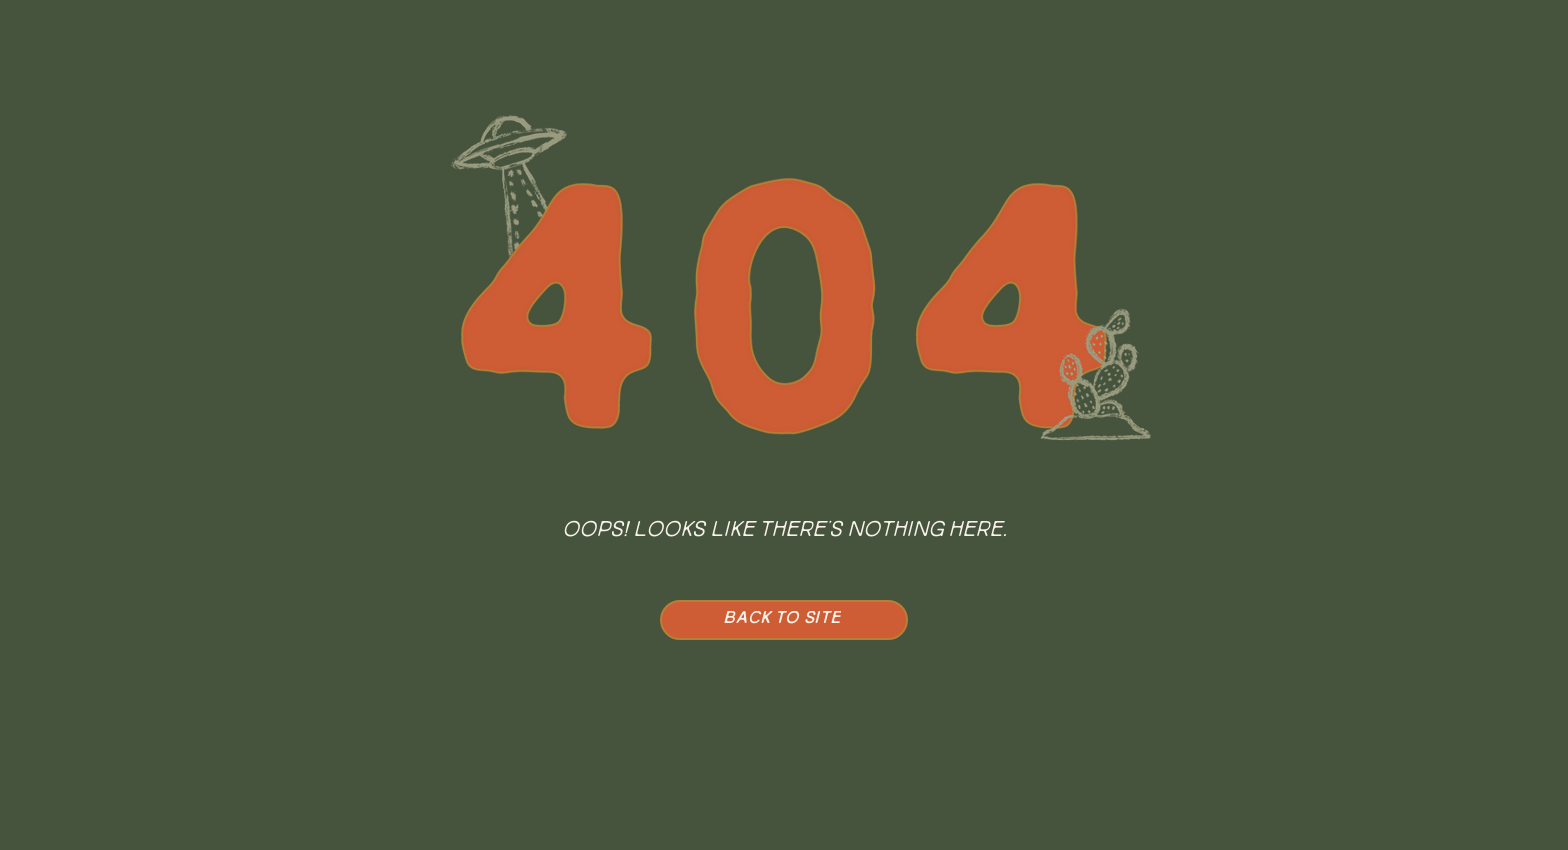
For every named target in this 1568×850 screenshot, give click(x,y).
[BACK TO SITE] (784, 620)
